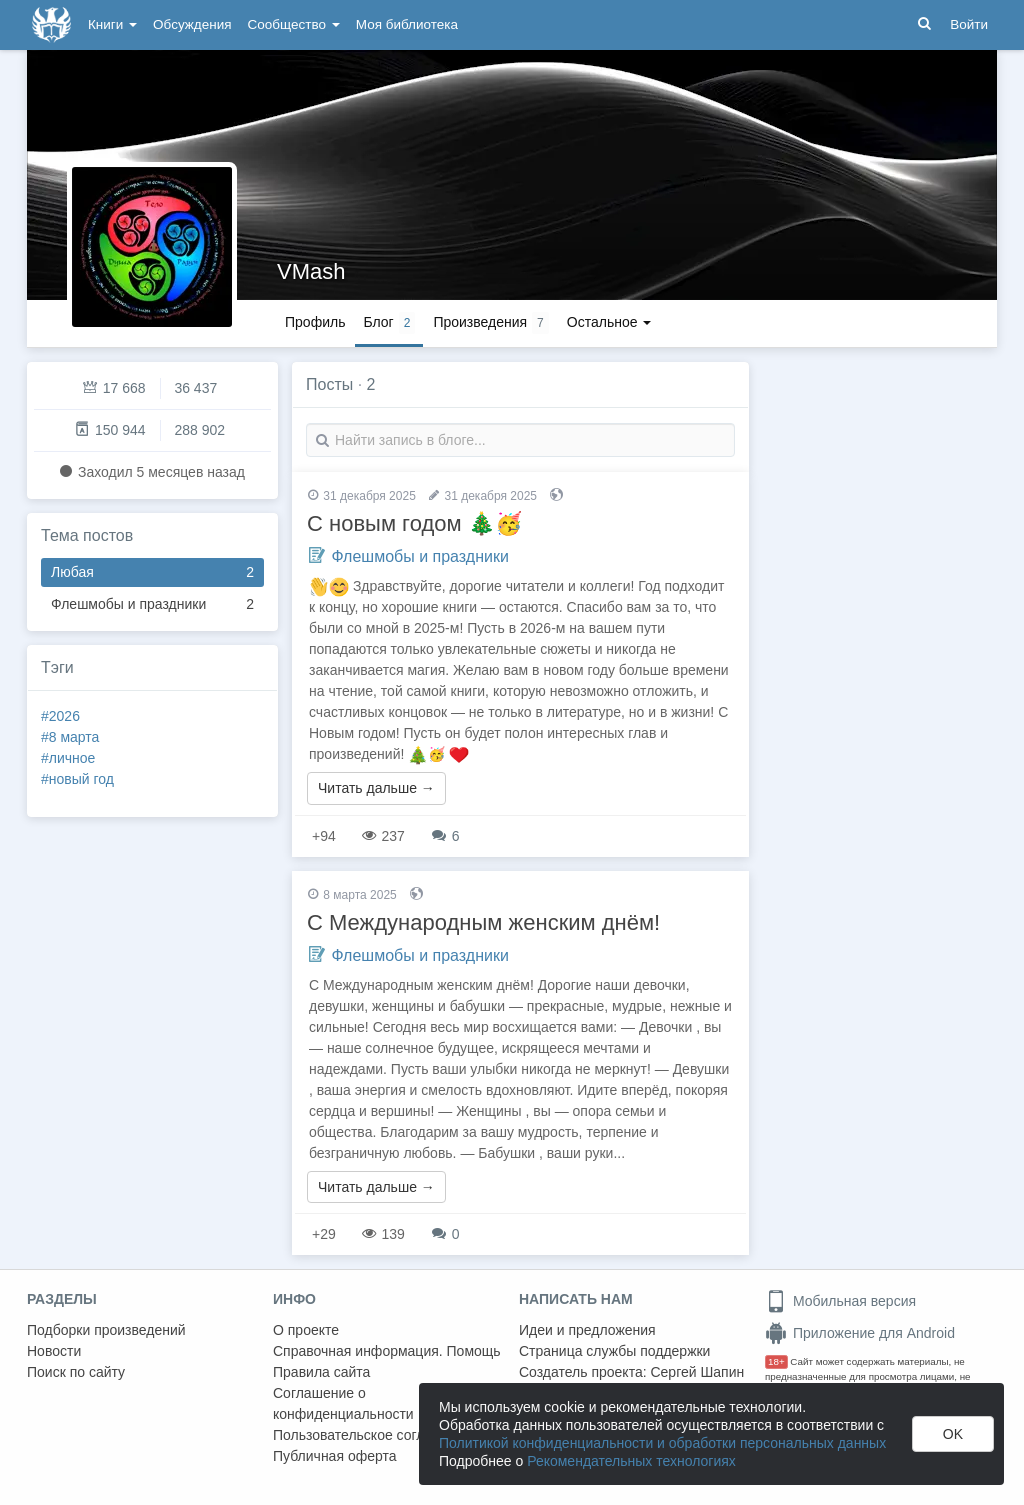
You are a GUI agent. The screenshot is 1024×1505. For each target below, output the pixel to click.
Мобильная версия (840, 1301)
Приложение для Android (860, 1333)
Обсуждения (192, 24)
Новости (54, 1351)
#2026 (60, 716)
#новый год (77, 779)
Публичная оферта (335, 1456)
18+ (776, 1361)
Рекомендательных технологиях (631, 1461)
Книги (112, 24)
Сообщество (294, 24)
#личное (68, 758)
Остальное (609, 322)
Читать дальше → (376, 788)
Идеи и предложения (587, 1330)
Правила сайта (321, 1372)
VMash (311, 271)
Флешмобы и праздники (152, 604)
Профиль (315, 322)
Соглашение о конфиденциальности (343, 1403)
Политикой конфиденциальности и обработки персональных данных (662, 1443)
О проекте (306, 1330)
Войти (969, 24)
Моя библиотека (407, 24)
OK (953, 1434)
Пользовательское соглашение (374, 1435)
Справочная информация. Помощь (387, 1351)
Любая (152, 572)
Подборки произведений (106, 1330)
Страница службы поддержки (614, 1351)
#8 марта (70, 737)
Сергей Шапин (697, 1372)
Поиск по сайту (76, 1372)
